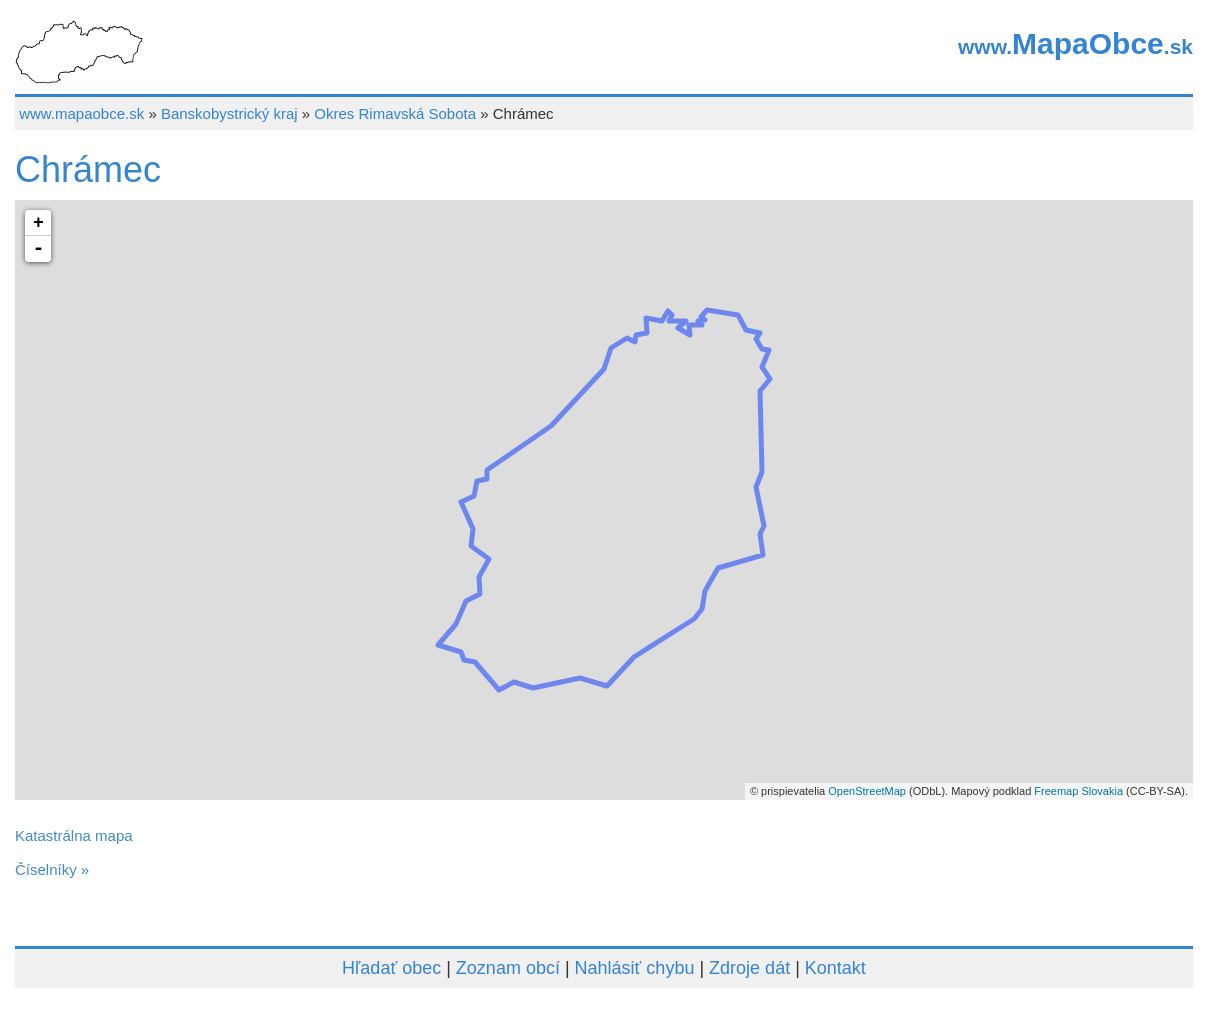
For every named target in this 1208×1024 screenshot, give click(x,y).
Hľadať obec (391, 968)
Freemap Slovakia (1078, 791)
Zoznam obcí (508, 968)
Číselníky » (52, 869)
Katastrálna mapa (74, 835)
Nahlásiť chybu (635, 968)
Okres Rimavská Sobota (395, 113)
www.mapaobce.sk (81, 113)
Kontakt (835, 968)
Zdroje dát (749, 968)
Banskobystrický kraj (229, 113)
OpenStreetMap (867, 791)
